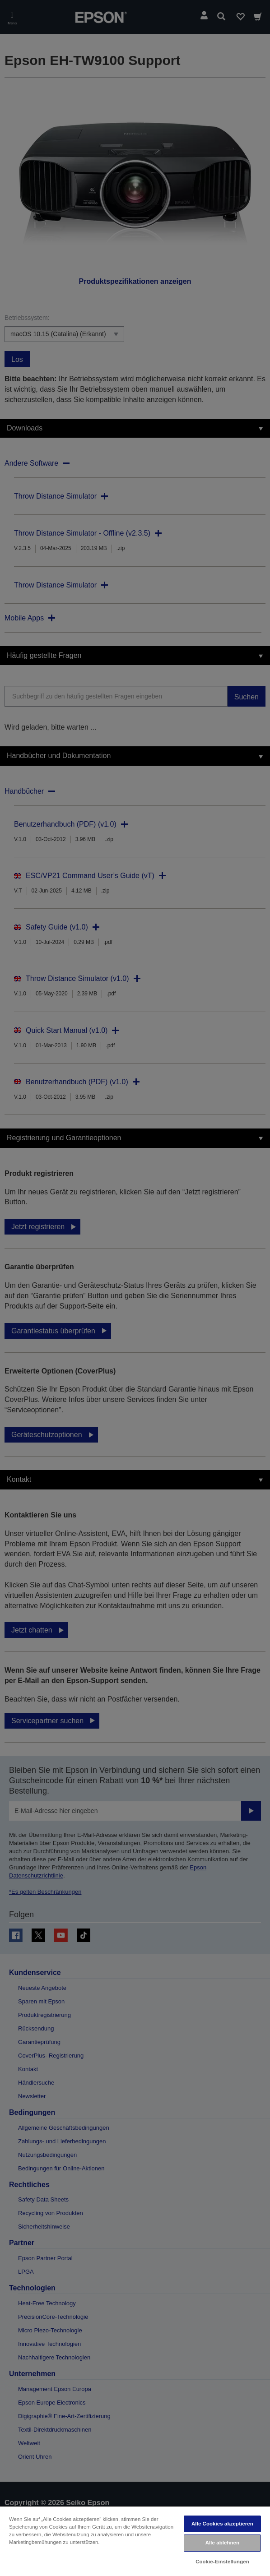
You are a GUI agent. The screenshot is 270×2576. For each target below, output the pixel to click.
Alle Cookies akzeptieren (222, 2523)
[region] (135, 2541)
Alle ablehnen (222, 2542)
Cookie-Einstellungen (222, 2561)
